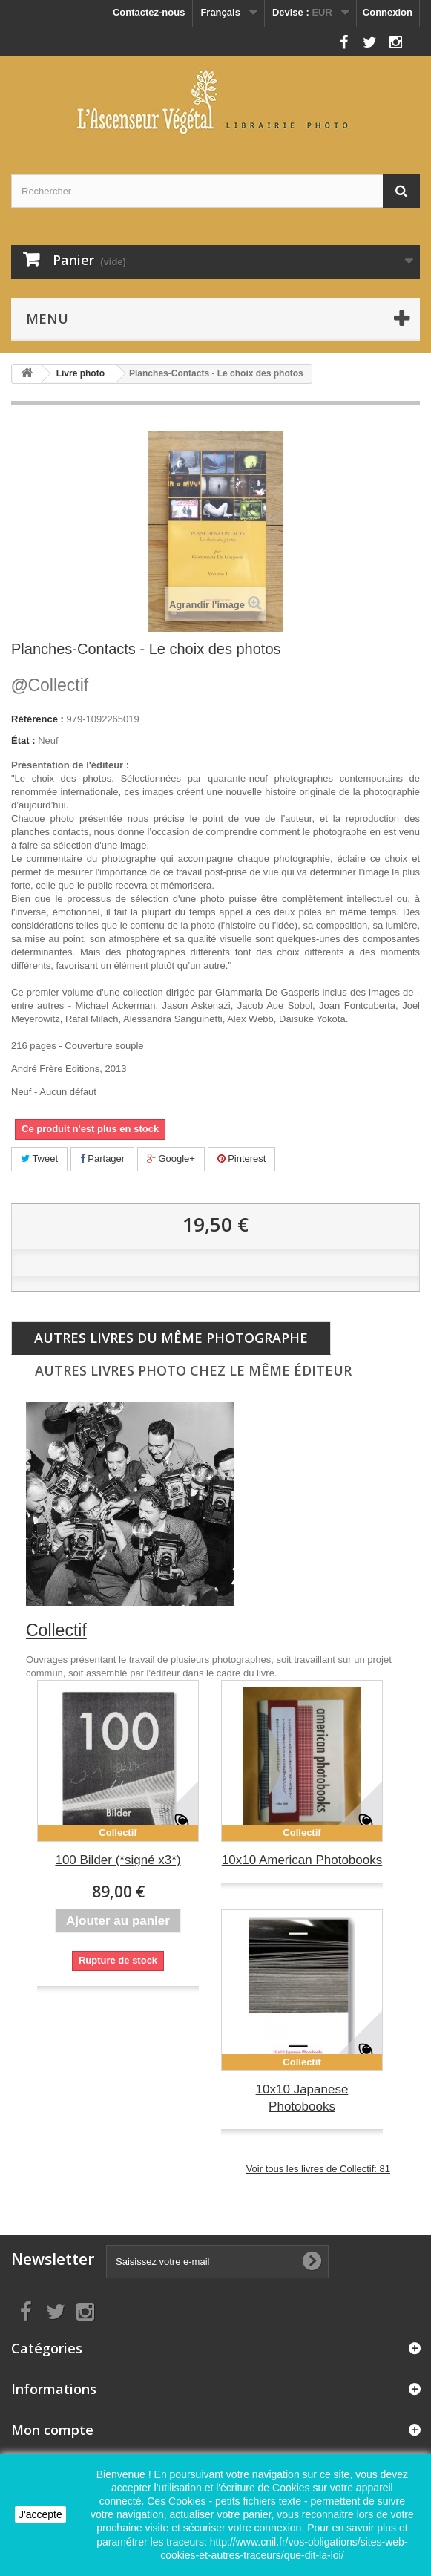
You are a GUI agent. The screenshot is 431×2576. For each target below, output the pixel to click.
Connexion (387, 12)
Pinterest (241, 1158)
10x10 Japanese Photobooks (302, 2098)
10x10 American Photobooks (302, 1860)
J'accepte (40, 2514)
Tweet (39, 1158)
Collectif (49, 685)
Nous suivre (305, 38)
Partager (102, 1158)
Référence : (37, 719)
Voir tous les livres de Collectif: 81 (318, 2168)
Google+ (171, 1158)
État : (23, 740)
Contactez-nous (149, 12)
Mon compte (52, 2430)
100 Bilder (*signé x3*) (117, 1860)
